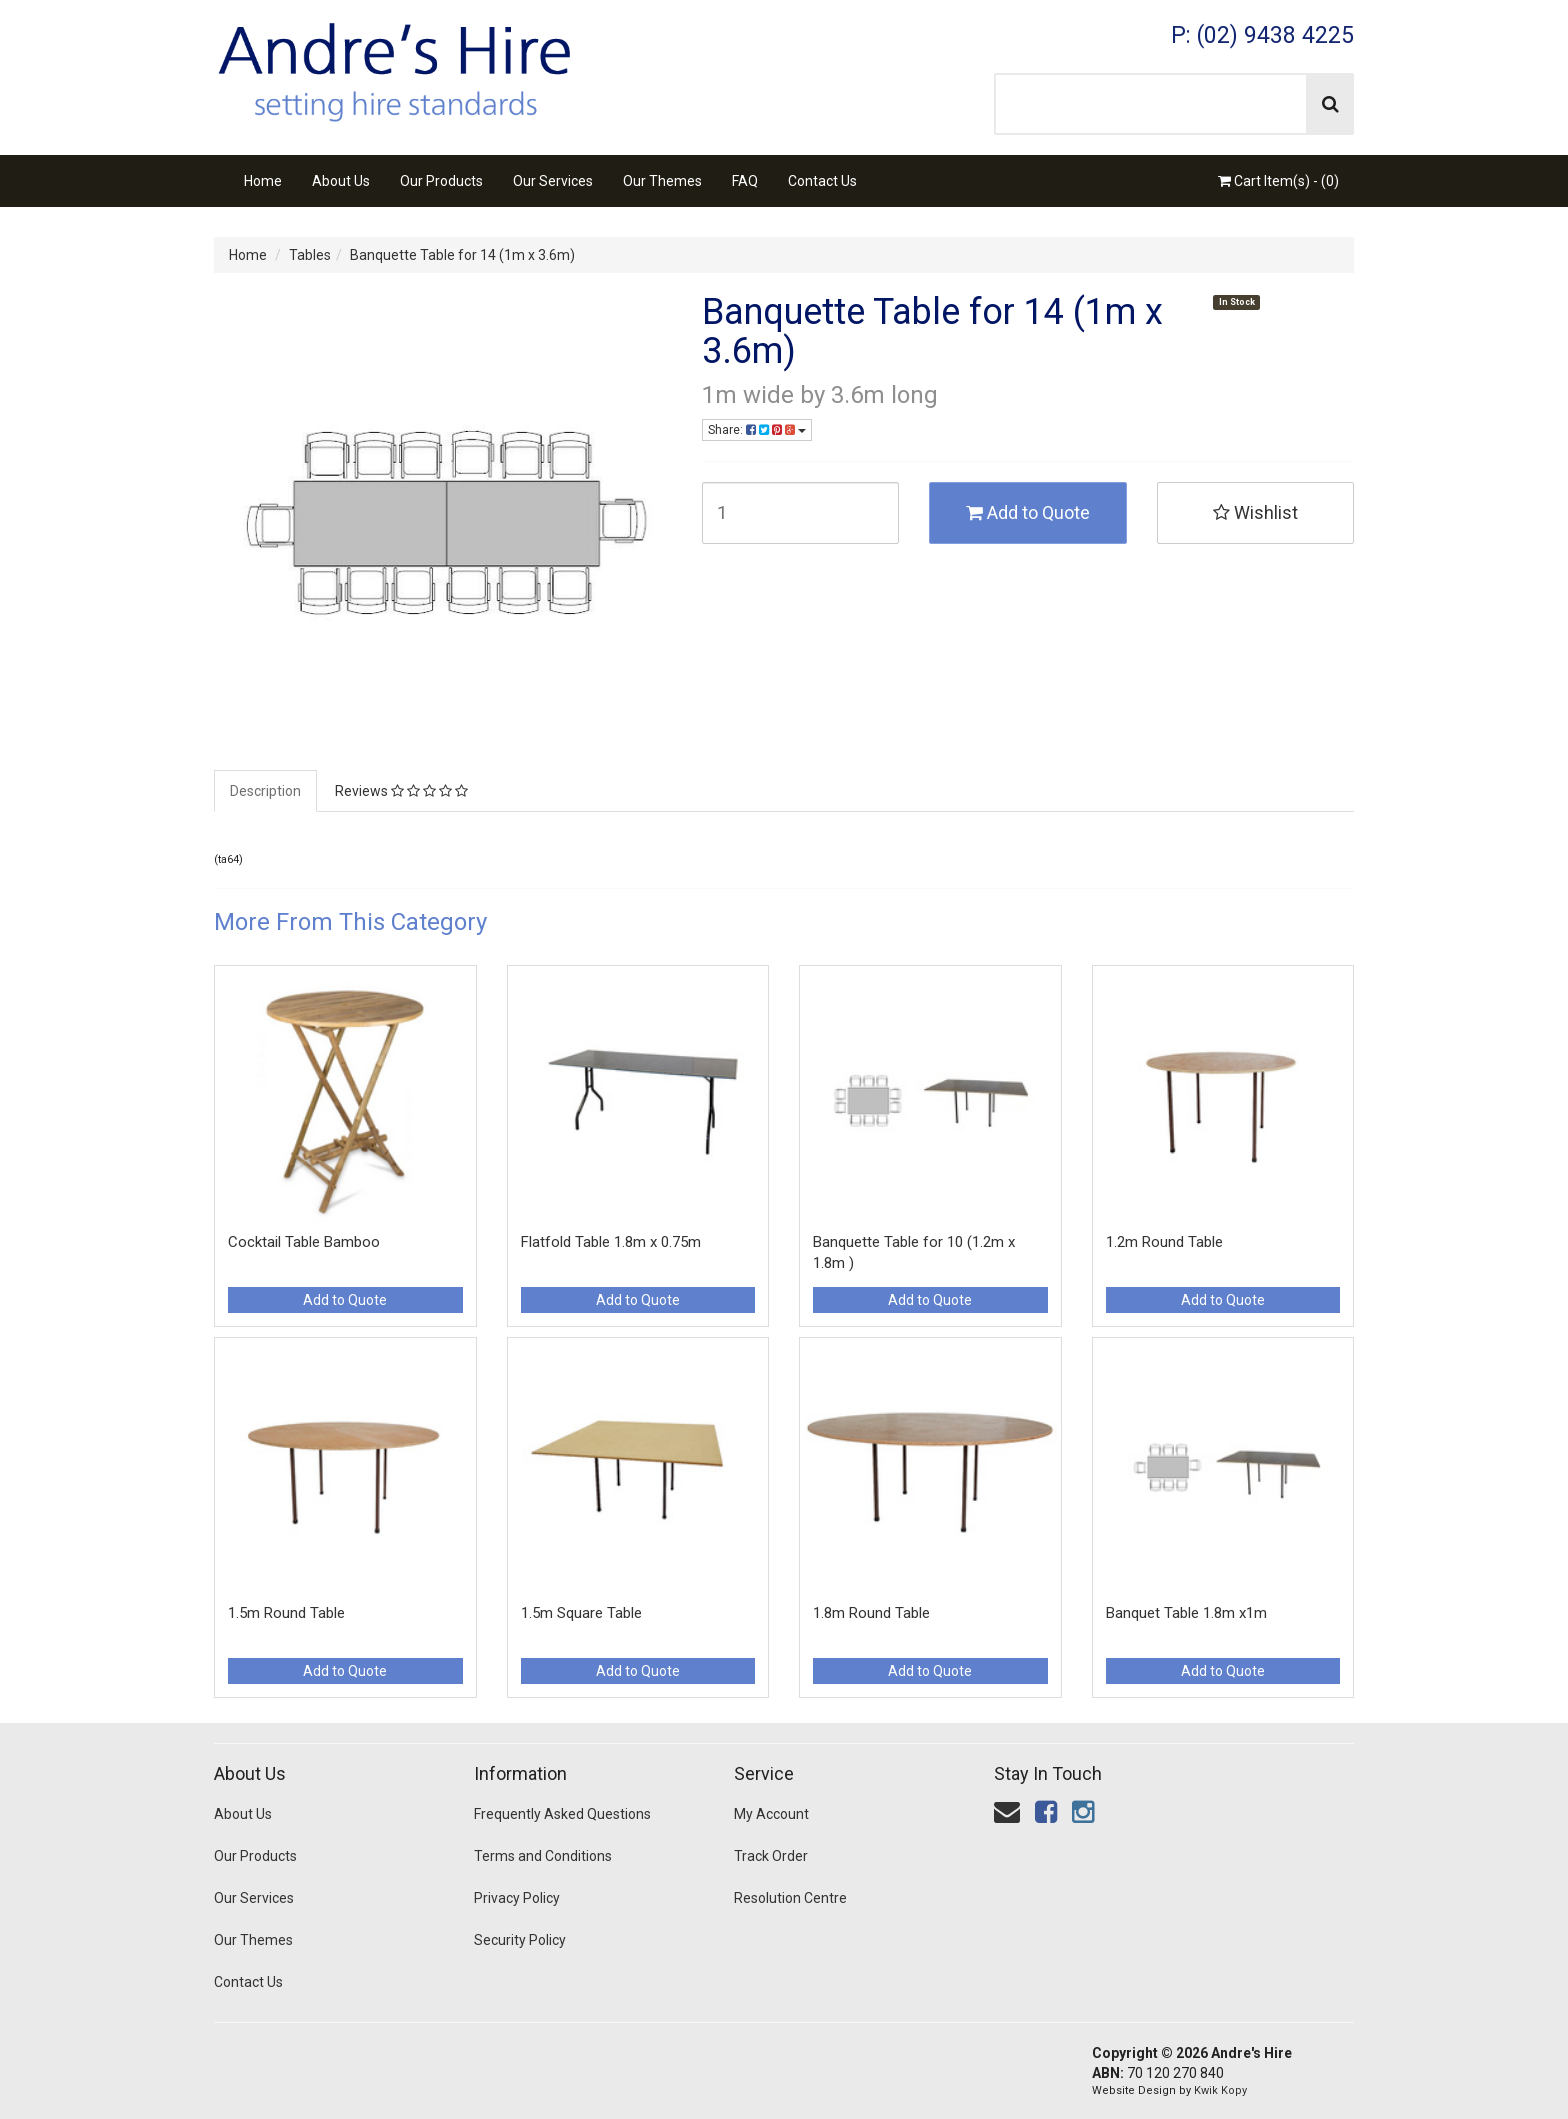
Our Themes (662, 181)
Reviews (401, 791)
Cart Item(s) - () (1278, 181)
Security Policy (520, 1940)
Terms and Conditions (543, 1856)
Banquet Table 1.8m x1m (1186, 1613)
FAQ (745, 181)
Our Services (553, 181)
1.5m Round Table (286, 1613)
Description (265, 791)
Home (263, 181)
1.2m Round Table (1164, 1242)
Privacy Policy (517, 1898)
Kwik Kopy (1220, 2090)
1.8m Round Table (871, 1613)
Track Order (771, 1856)
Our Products (441, 181)
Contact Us (822, 181)
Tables (310, 255)
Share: (757, 430)
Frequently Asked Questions (562, 1814)
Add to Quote (1028, 512)
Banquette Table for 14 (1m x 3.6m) (462, 255)
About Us (341, 181)
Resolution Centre (790, 1898)
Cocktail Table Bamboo (304, 1242)
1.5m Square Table (581, 1613)
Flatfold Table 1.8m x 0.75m (611, 1242)
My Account (771, 1814)
